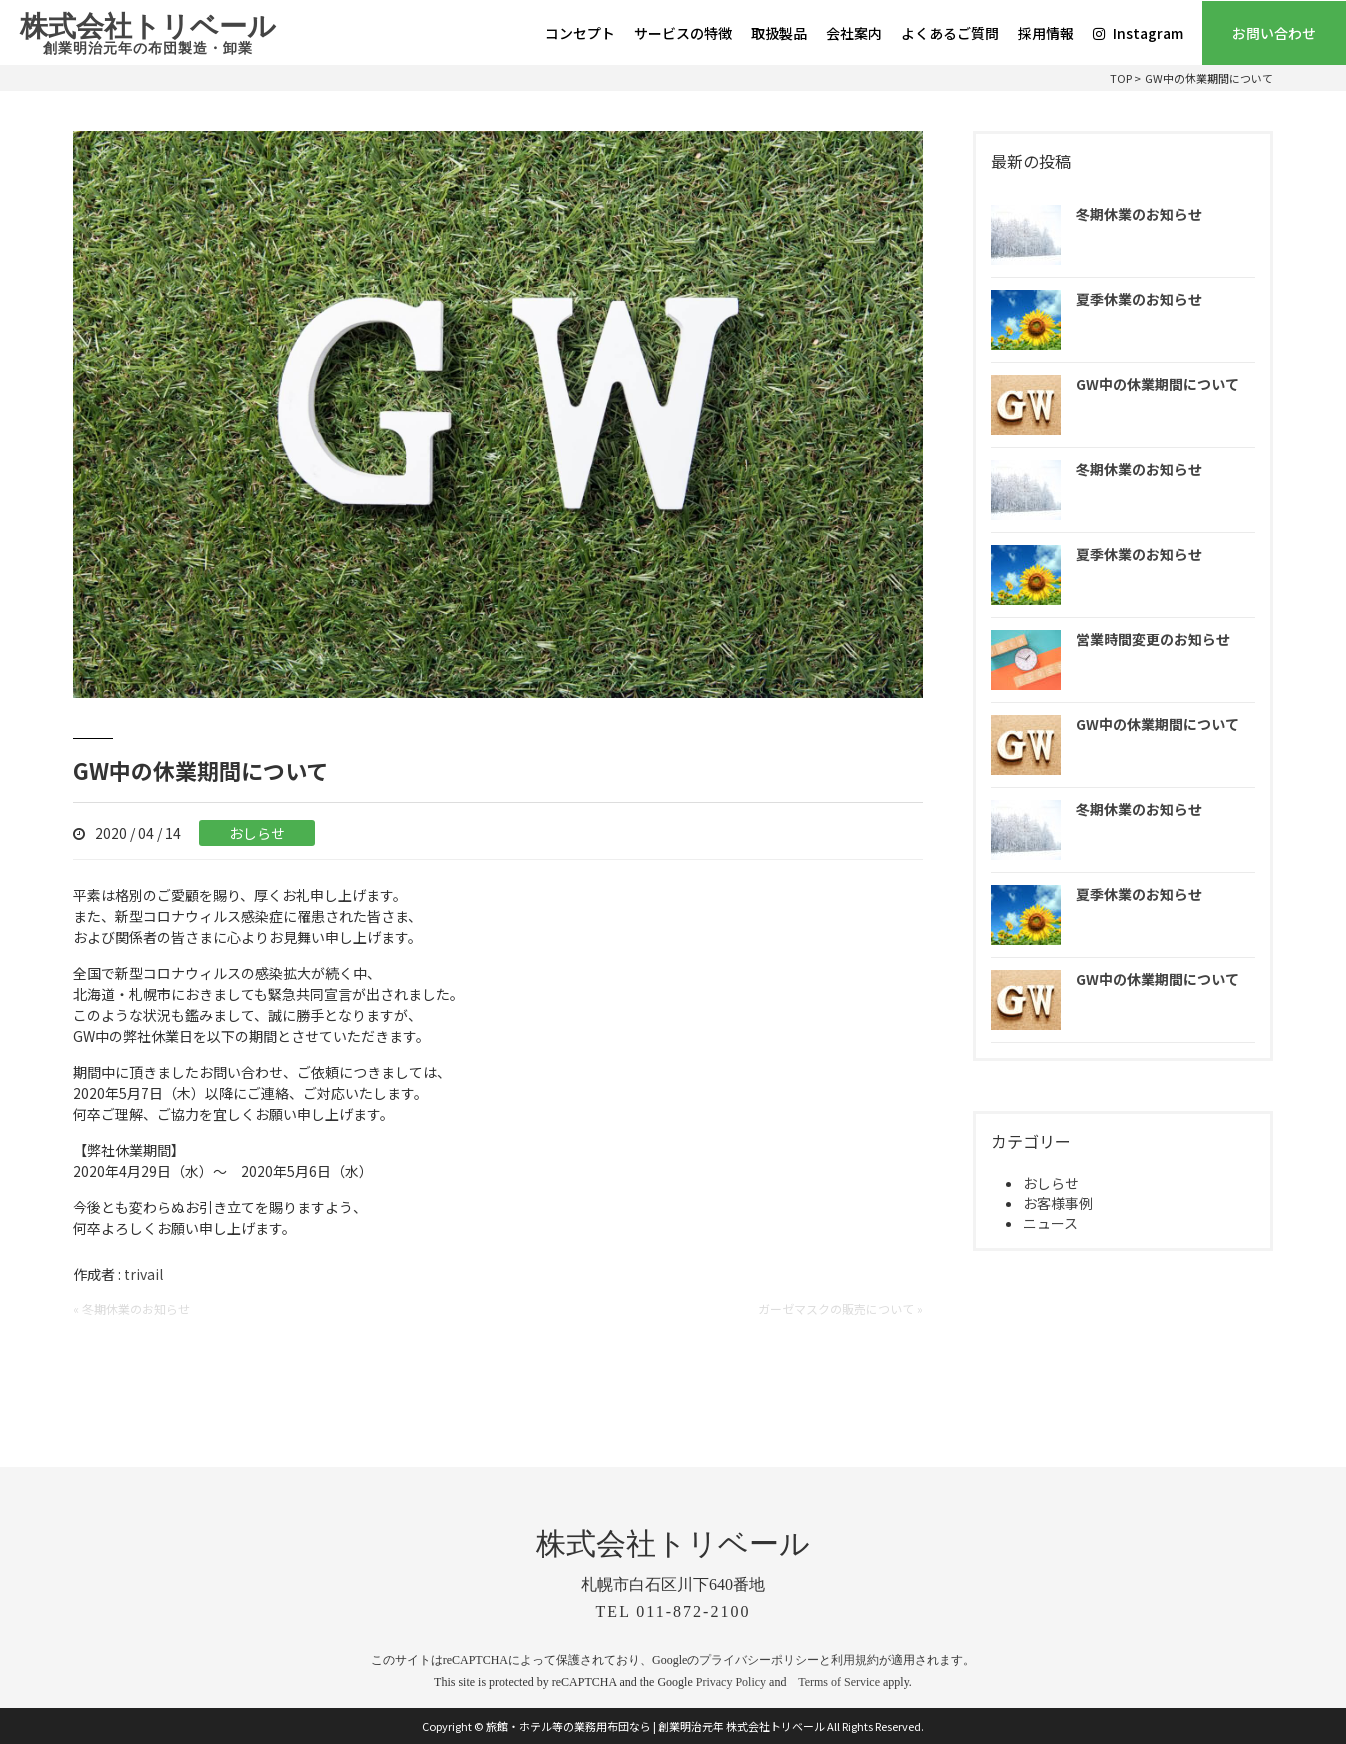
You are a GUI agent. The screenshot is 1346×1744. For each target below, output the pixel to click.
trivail (143, 1274)
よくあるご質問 (950, 33)
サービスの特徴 (683, 33)
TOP (1121, 78)
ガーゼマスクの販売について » (840, 1308)
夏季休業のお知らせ (1139, 299)
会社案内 (854, 33)
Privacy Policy (731, 1682)
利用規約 (855, 1660)
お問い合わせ (1274, 33)
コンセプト (580, 33)
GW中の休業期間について (1157, 384)
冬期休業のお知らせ (1139, 214)
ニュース (1050, 1223)
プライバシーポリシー (759, 1660)
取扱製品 (779, 33)
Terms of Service (839, 1682)
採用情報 (1046, 33)
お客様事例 (1058, 1203)
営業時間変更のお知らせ (1153, 639)
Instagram (1138, 33)
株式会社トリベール (148, 35)
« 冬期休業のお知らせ (131, 1308)
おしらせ (257, 833)
